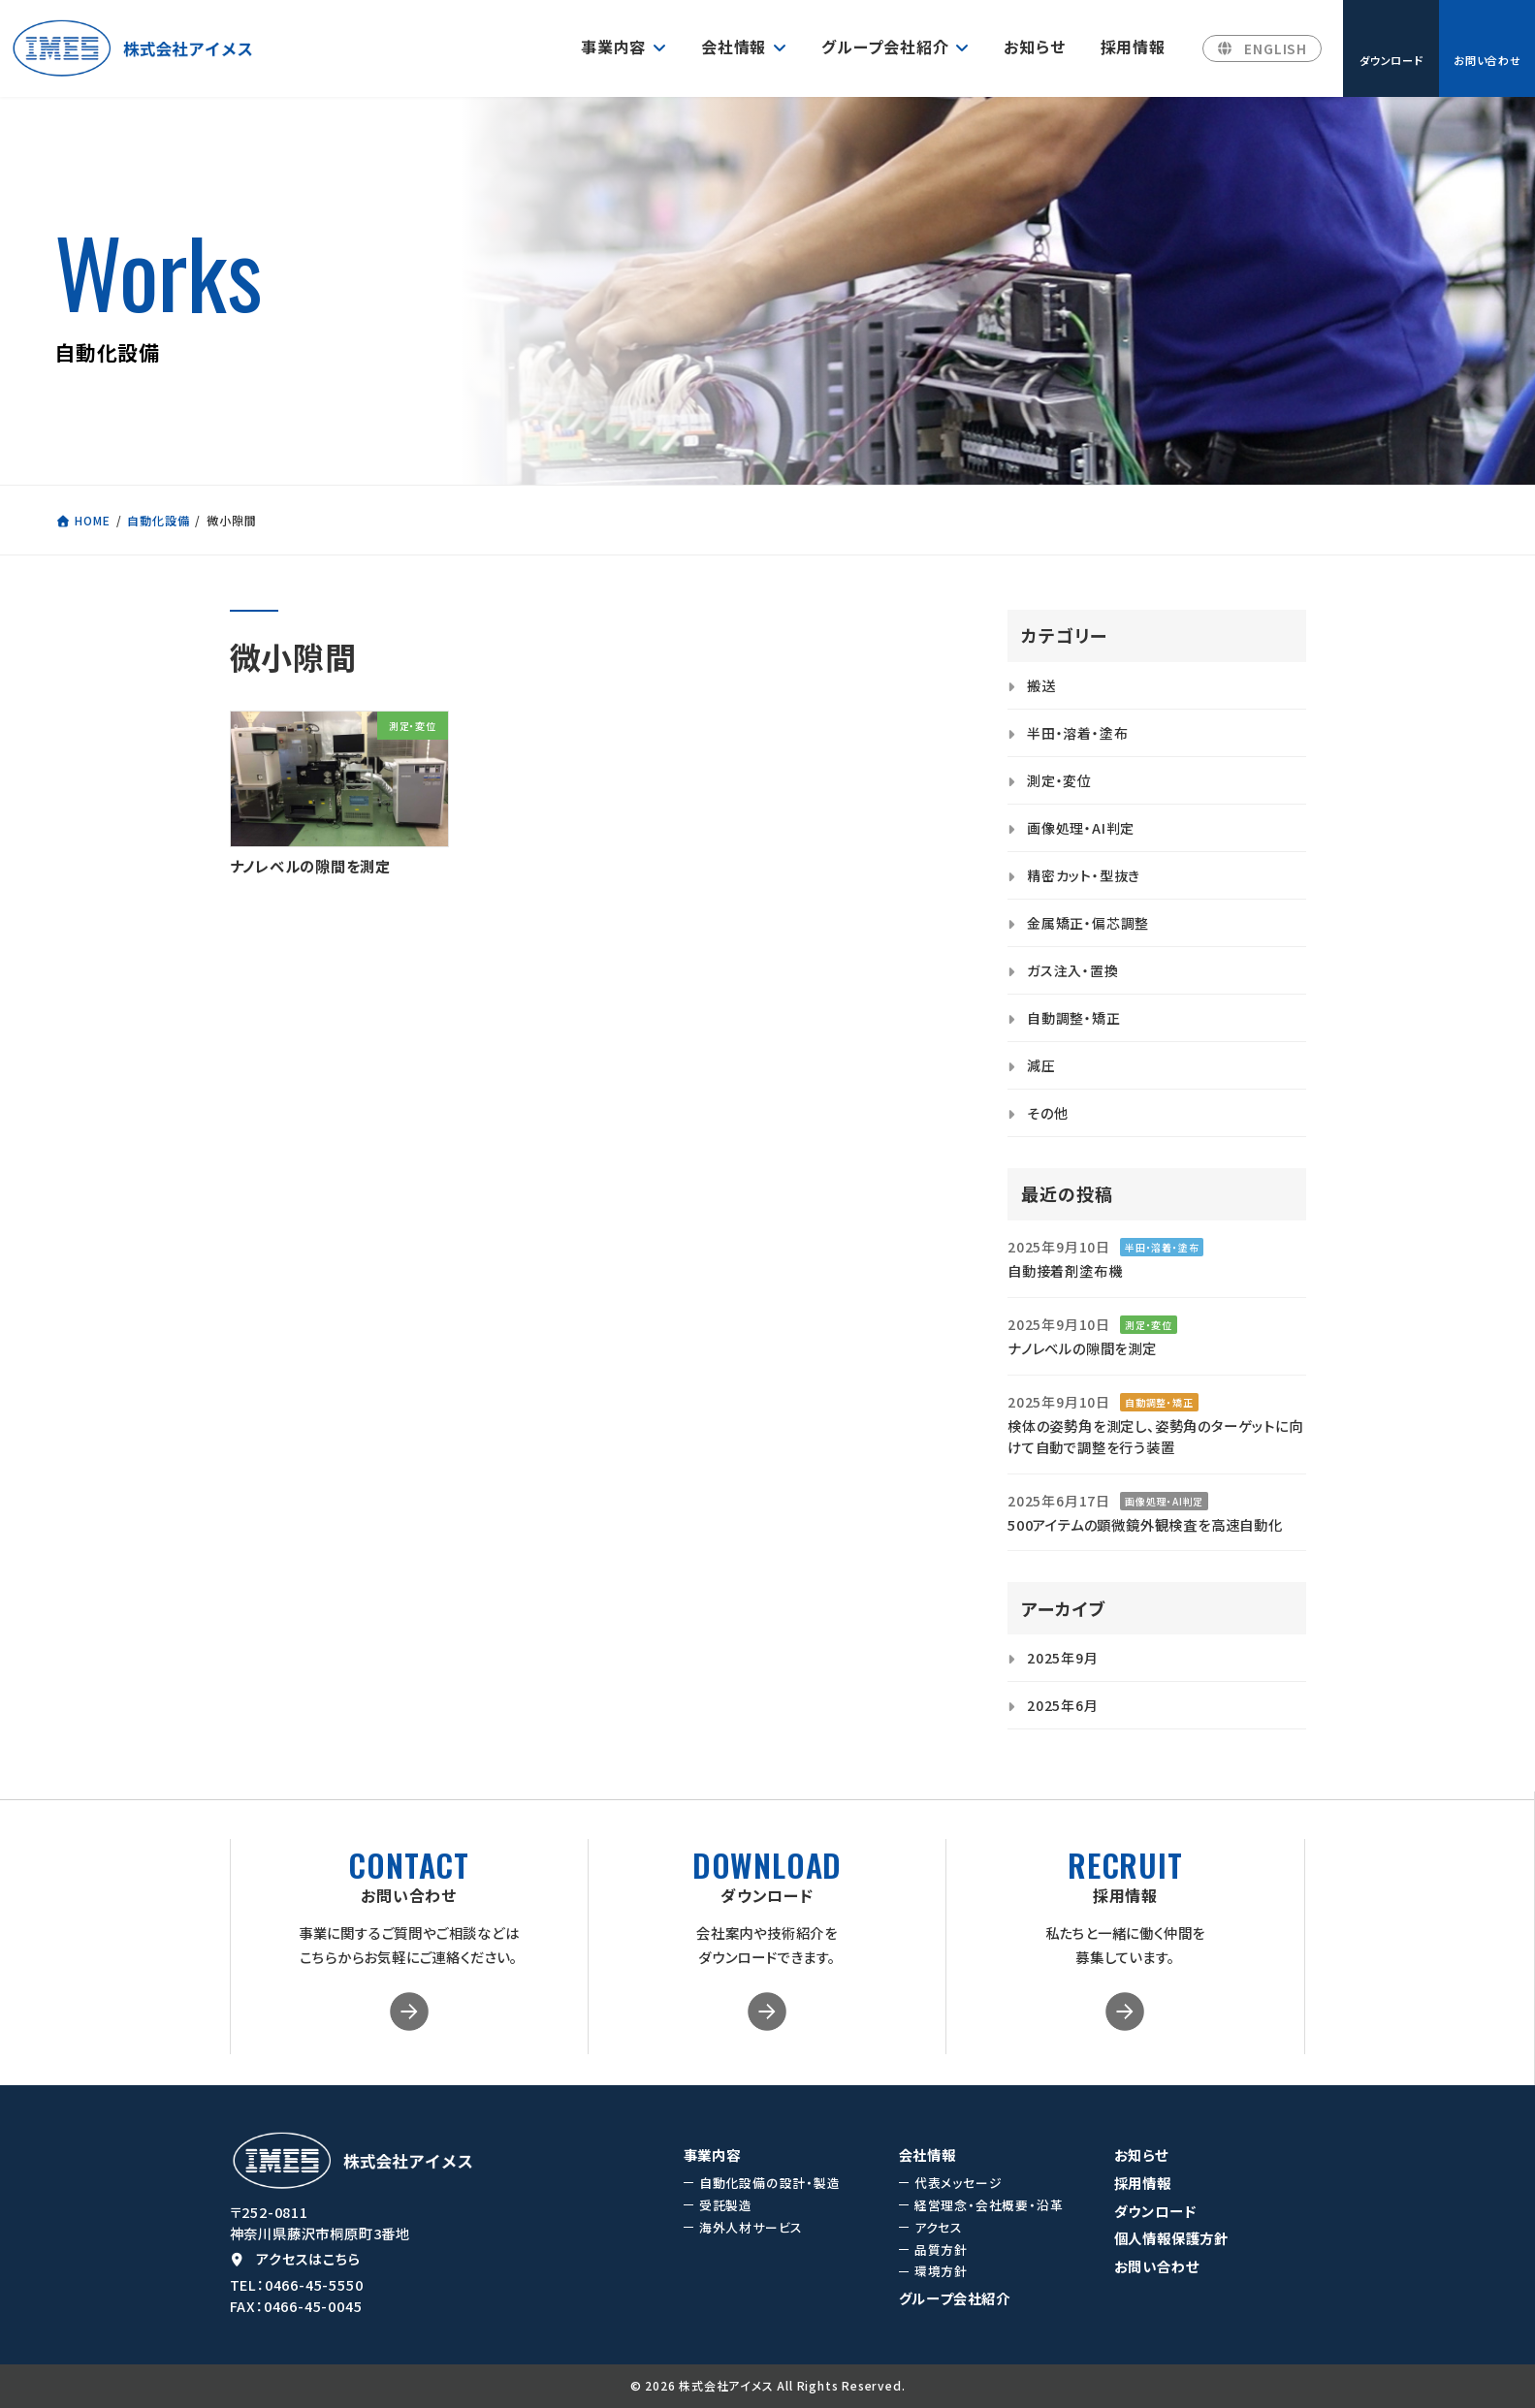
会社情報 (927, 2154)
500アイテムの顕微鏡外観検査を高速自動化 (1145, 1524)
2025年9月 (1063, 1657)
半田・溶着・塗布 (1077, 733)
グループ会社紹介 (954, 2298)
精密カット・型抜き (1083, 875)
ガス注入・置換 (1073, 970)
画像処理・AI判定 (1081, 828)
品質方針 (941, 2250)
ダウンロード (1155, 2211)
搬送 (1041, 685)
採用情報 (1142, 2182)
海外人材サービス (751, 2227)
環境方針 (941, 2272)
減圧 (1041, 1065)
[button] (1262, 49)
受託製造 (725, 2205)
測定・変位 (1059, 780)
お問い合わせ (1156, 2266)
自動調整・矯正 (1074, 1018)
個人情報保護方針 (1171, 2239)
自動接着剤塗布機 (1064, 1270)
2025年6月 (1063, 1705)
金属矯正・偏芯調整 (1088, 923)
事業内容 (712, 2154)
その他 (1047, 1113)
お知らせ (1141, 2154)
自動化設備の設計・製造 (770, 2183)
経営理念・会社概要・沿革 (989, 2205)
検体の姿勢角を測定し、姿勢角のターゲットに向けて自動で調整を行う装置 (1155, 1436)
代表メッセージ (958, 2183)
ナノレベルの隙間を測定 (316, 865)
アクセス (938, 2227)
